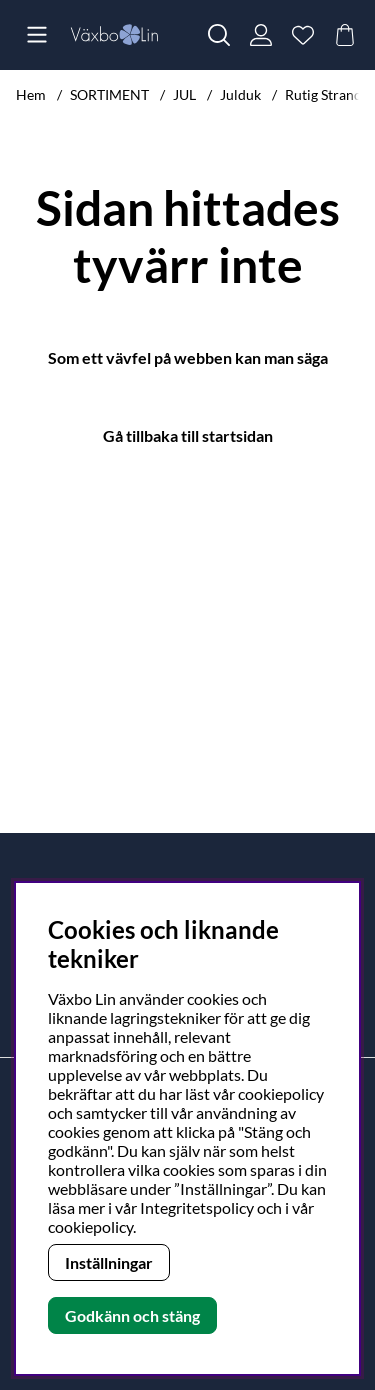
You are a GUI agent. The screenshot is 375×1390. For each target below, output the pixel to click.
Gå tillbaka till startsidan (188, 435)
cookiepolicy (90, 1226)
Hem (31, 94)
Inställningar (109, 1262)
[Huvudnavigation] (37, 35)
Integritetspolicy (197, 1207)
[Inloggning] (261, 35)
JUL (184, 94)
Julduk (240, 94)
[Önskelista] (303, 35)
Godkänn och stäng (132, 1315)
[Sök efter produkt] (219, 35)
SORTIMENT (109, 94)
